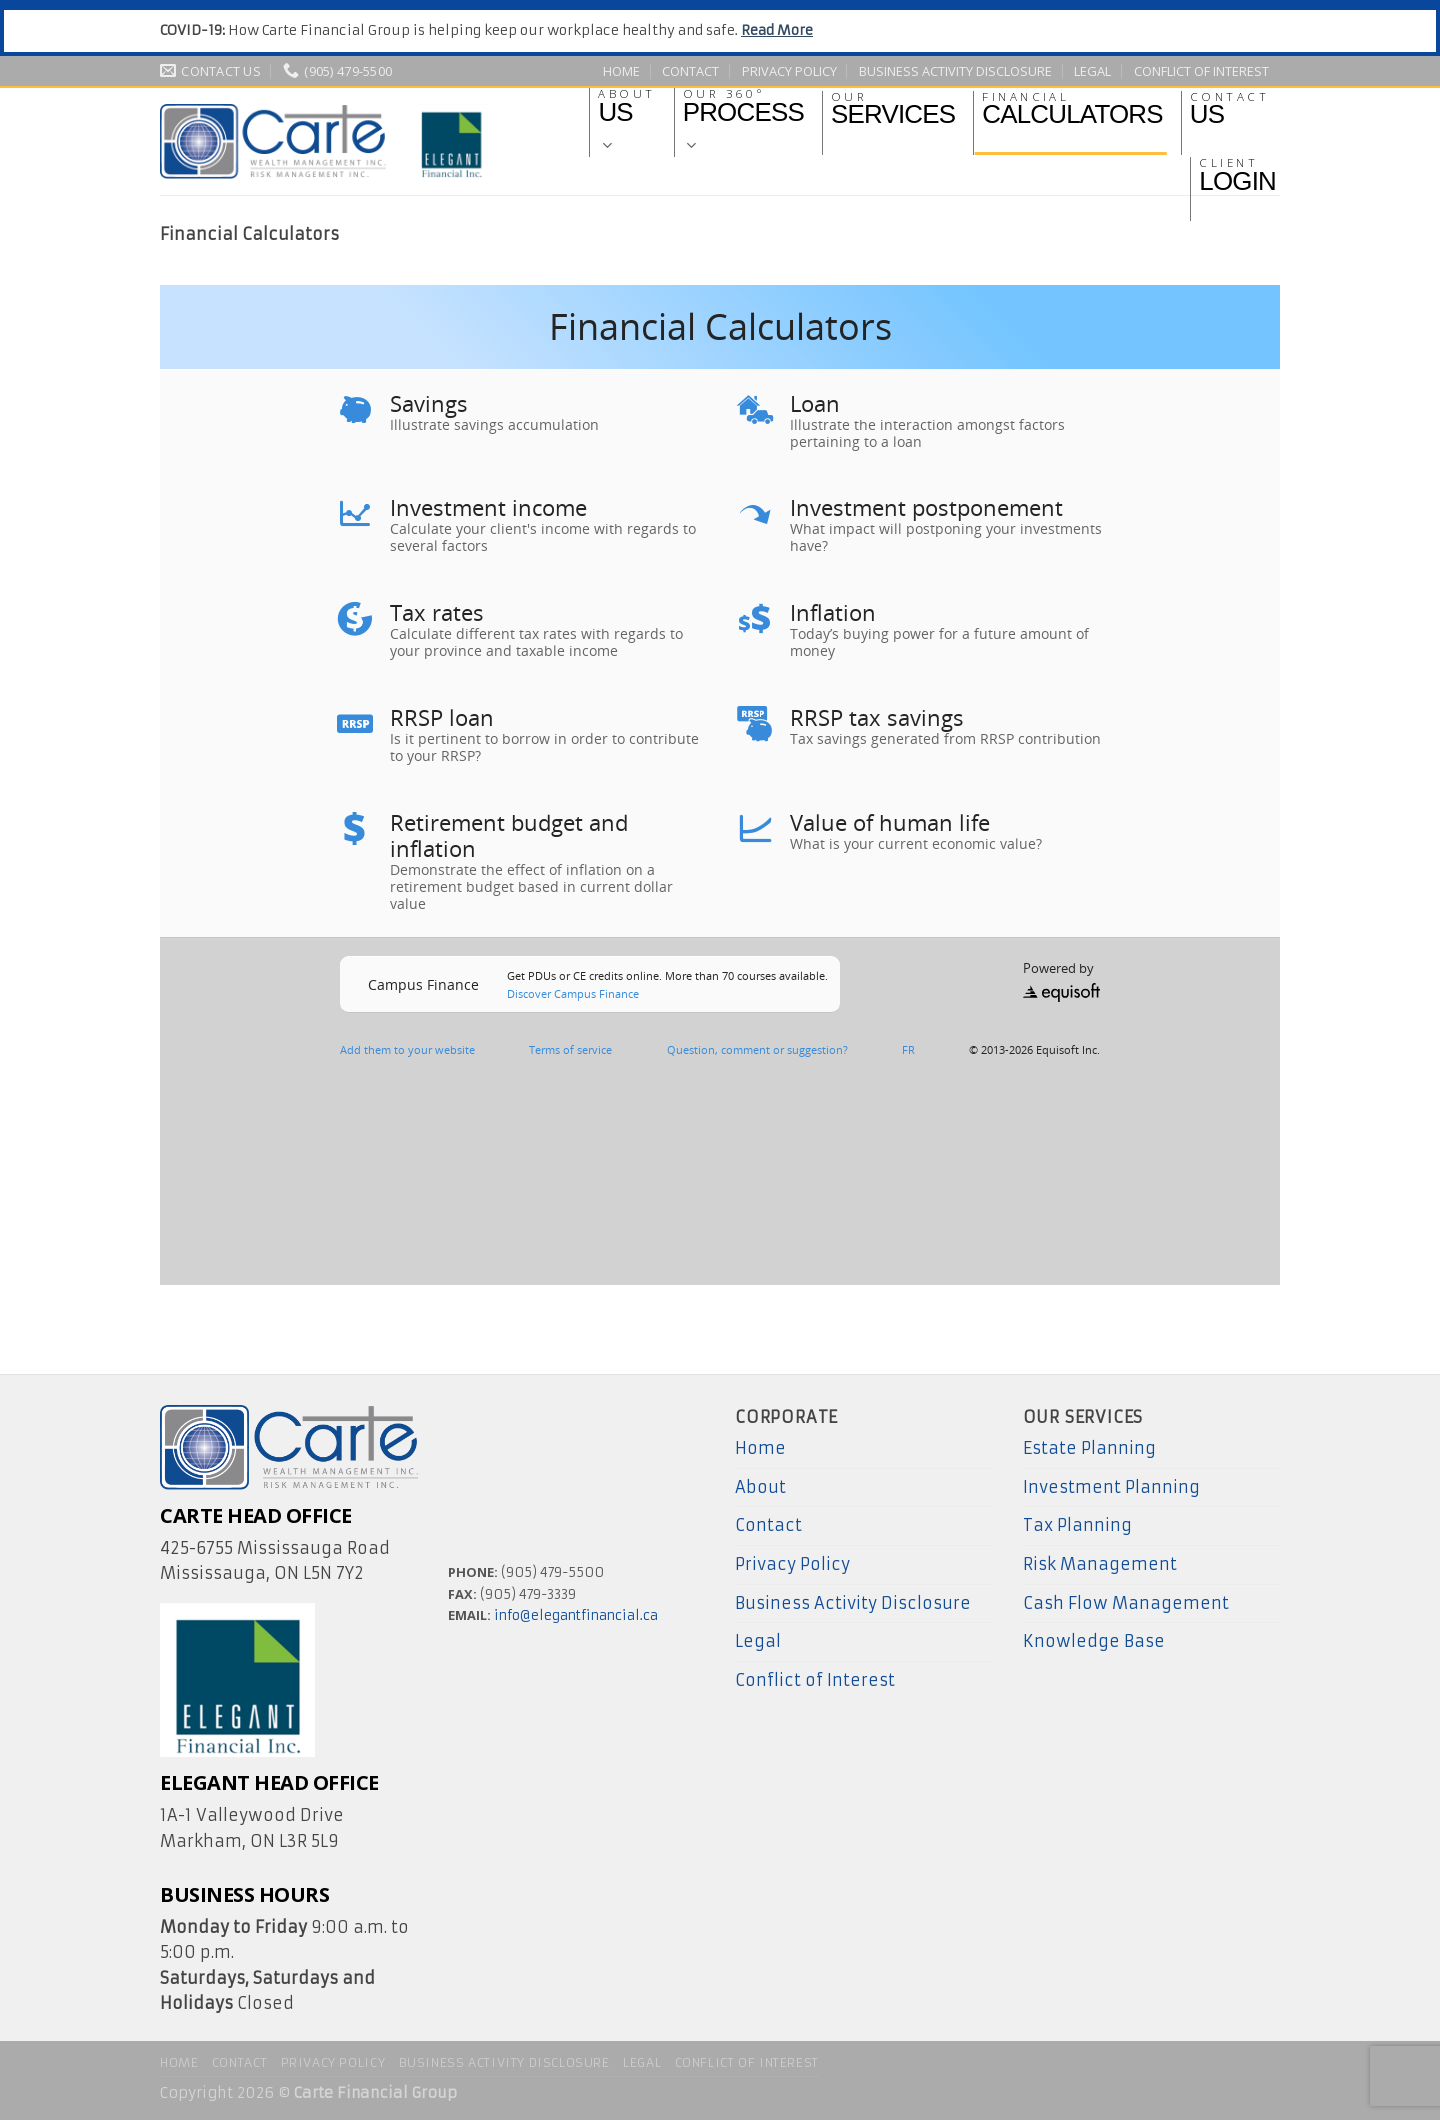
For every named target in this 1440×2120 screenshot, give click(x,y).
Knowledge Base (1094, 1641)
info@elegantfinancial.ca (576, 1615)
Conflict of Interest (1201, 71)
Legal (1092, 71)
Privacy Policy (789, 71)
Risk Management (1100, 1564)
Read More (777, 30)
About (760, 1487)
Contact (690, 71)
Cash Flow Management (1126, 1603)
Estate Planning (1089, 1448)
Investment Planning (1111, 1487)
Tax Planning (1077, 1525)
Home (621, 71)
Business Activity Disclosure (955, 71)
